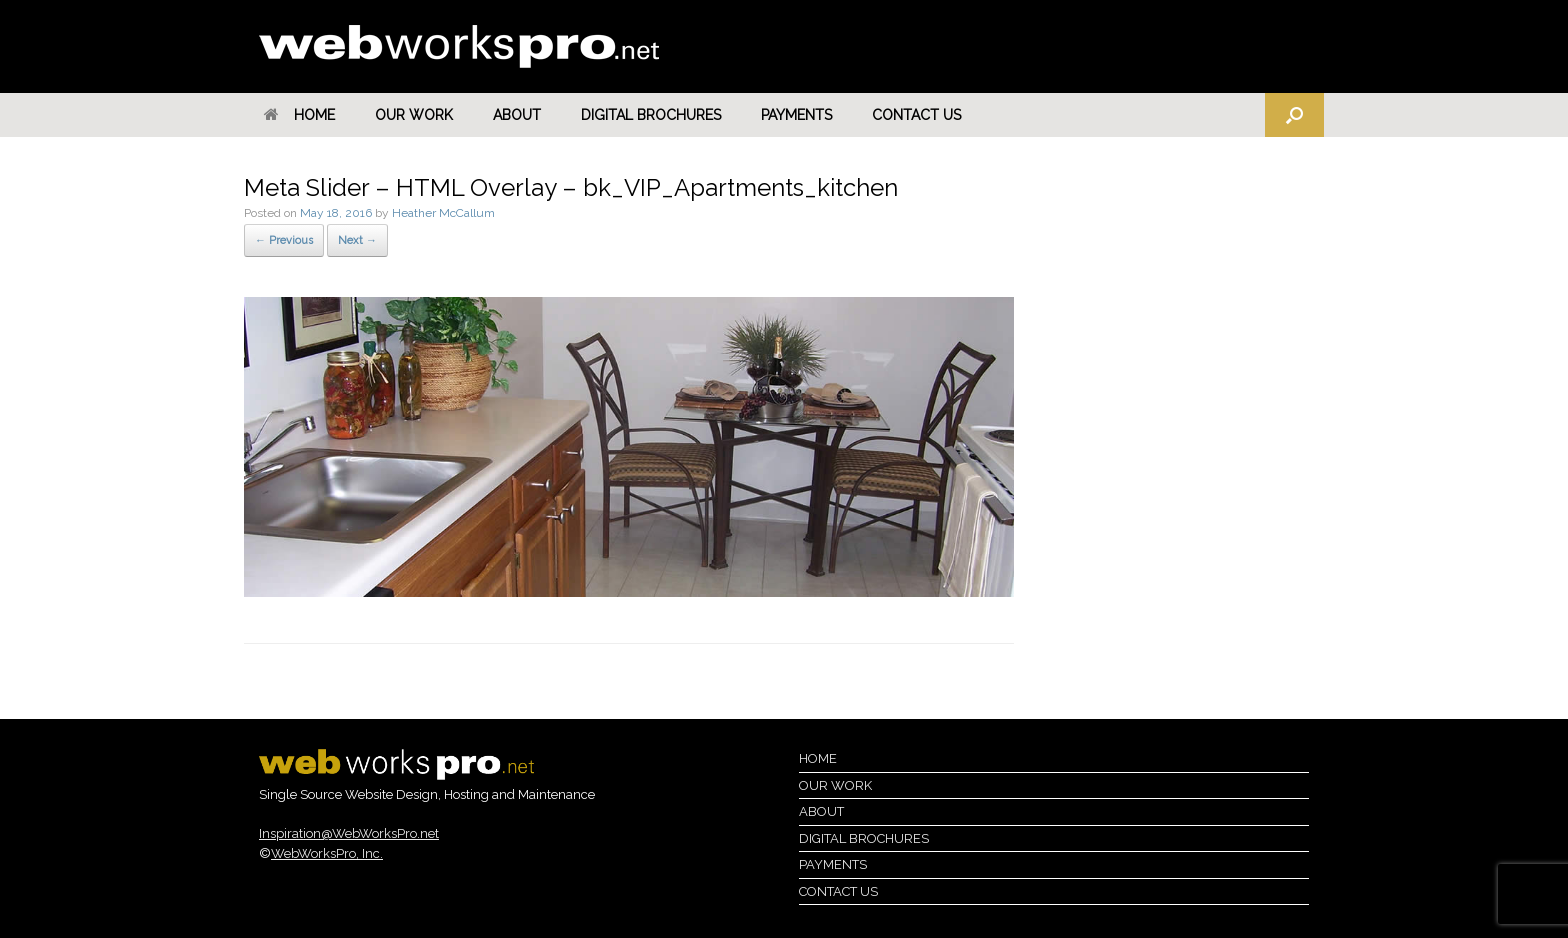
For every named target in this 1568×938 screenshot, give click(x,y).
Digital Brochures (651, 115)
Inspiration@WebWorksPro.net (349, 833)
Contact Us (916, 115)
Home (299, 115)
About (517, 115)
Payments (796, 115)
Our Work (414, 115)
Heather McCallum (443, 213)
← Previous (284, 240)
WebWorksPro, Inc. (327, 853)
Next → (357, 240)
